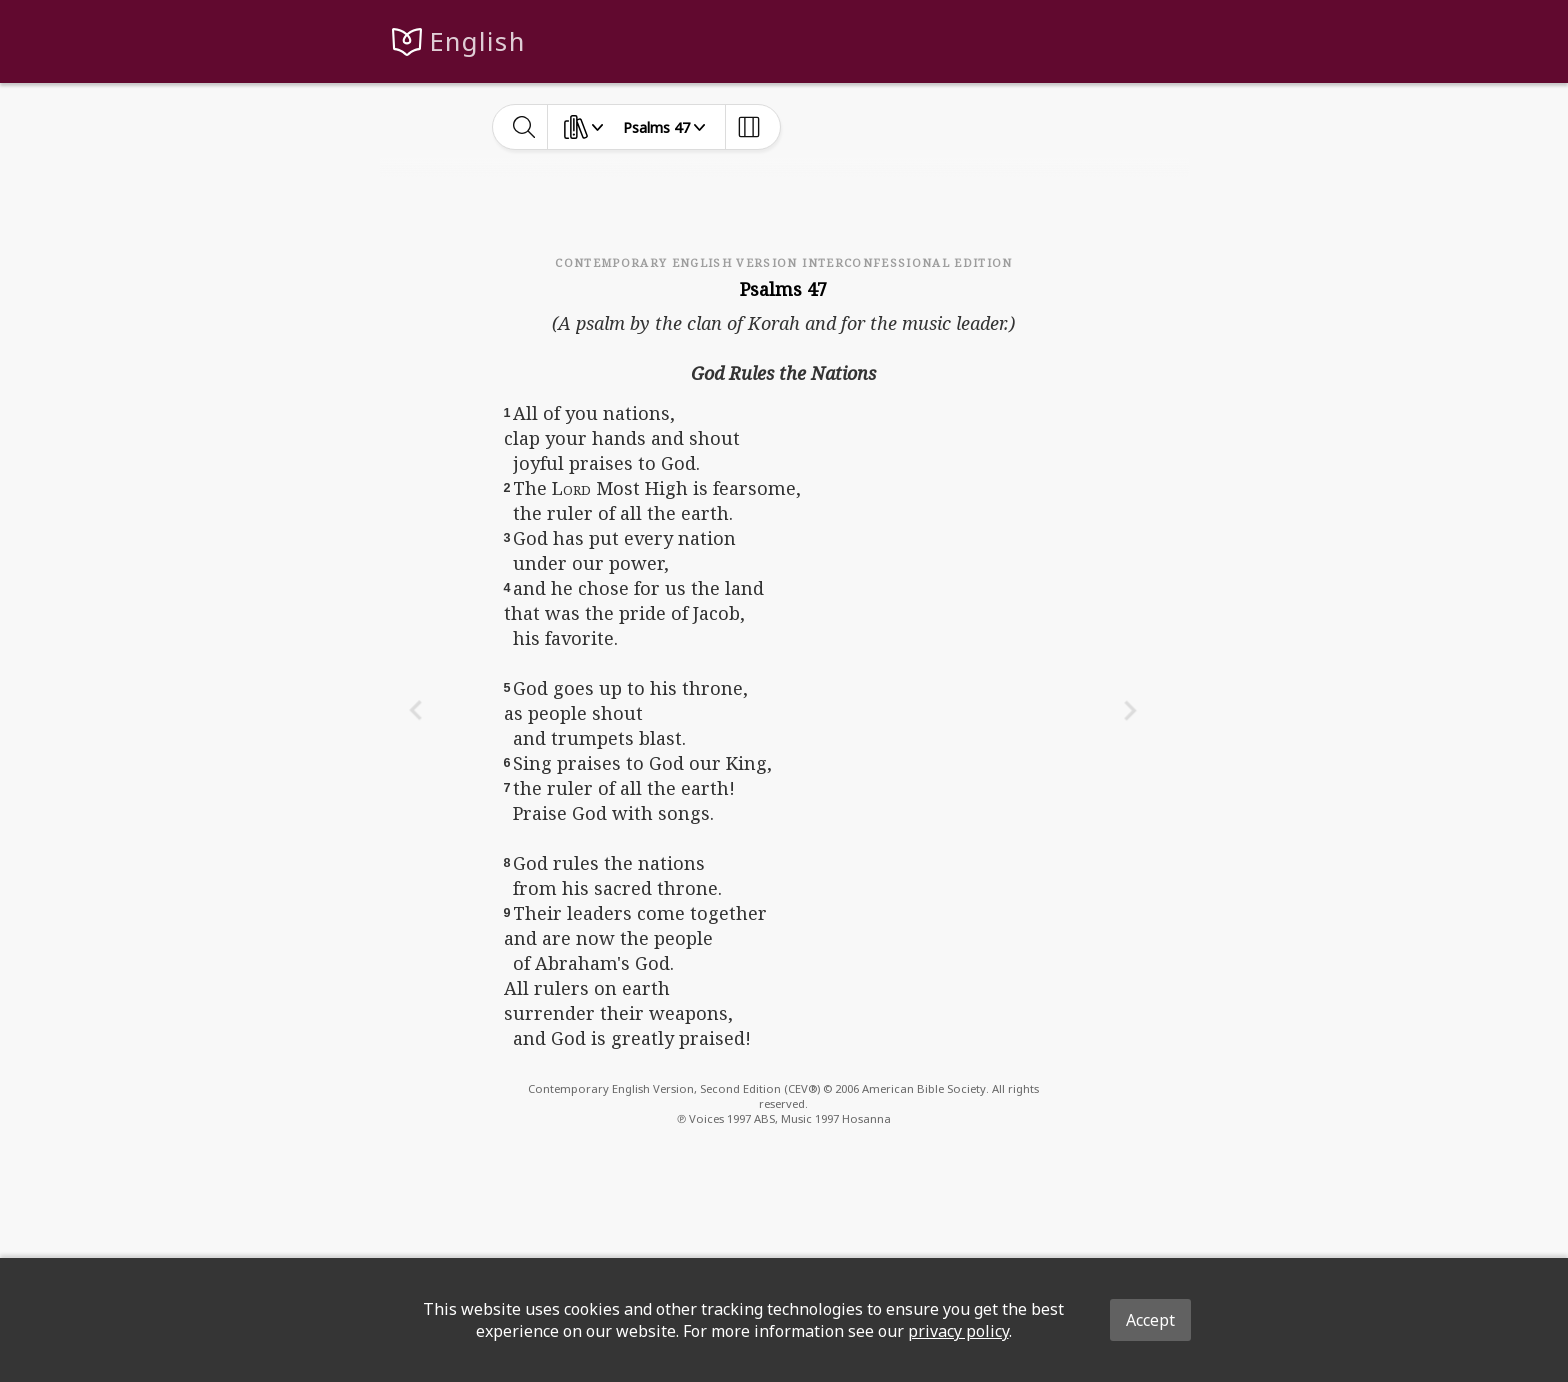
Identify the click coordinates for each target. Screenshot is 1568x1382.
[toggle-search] (524, 127)
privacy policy (958, 1331)
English (477, 41)
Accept (1150, 1320)
